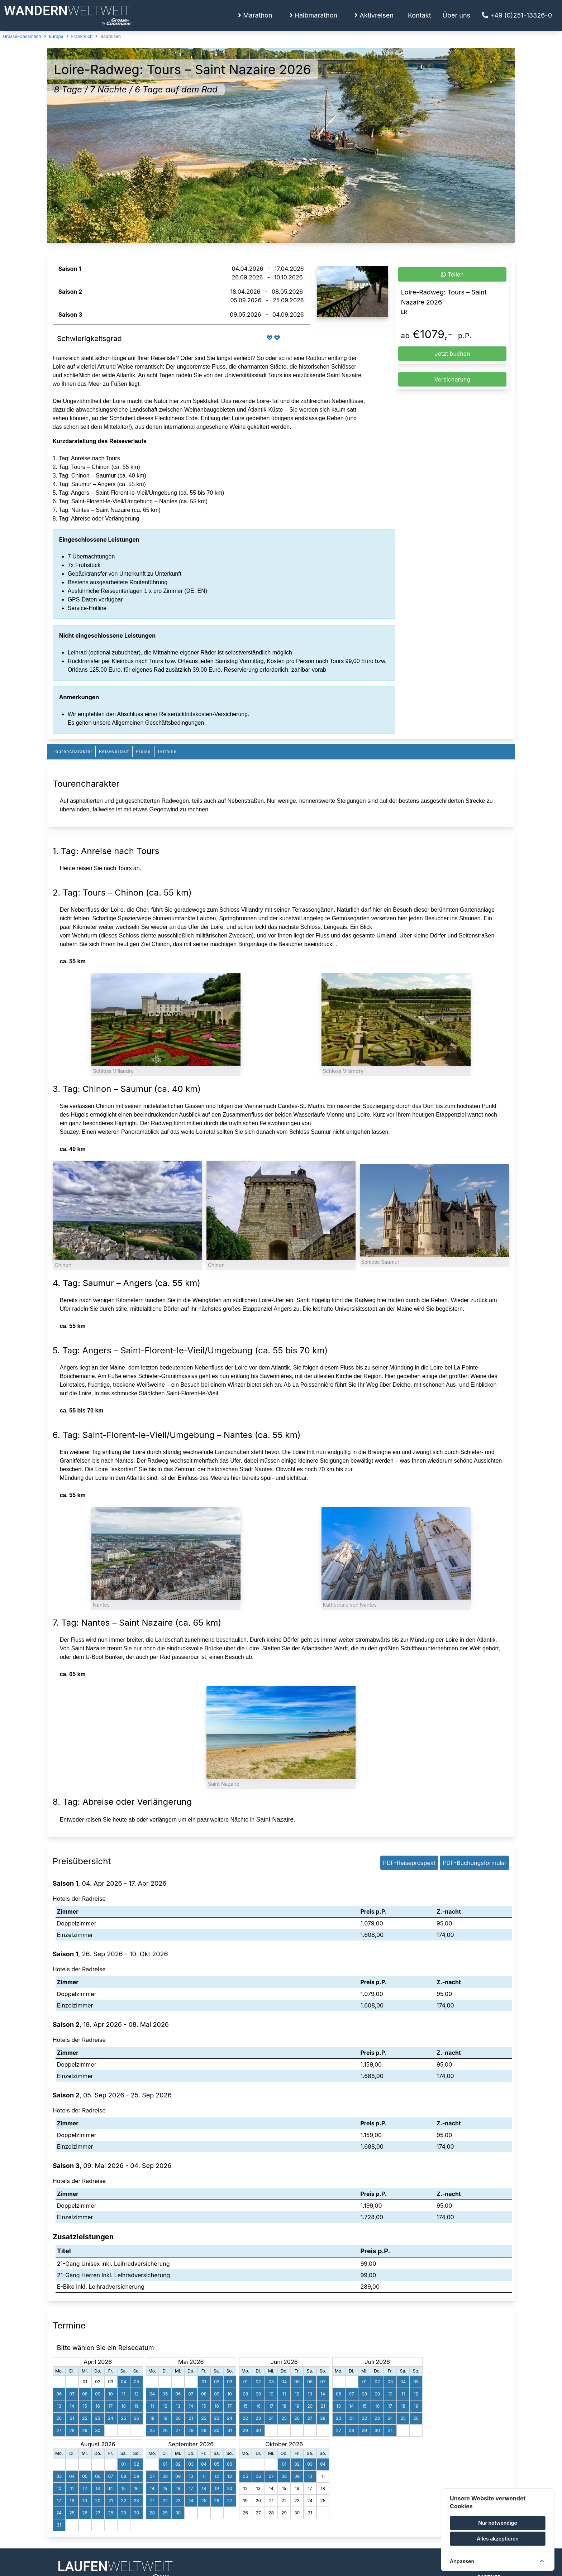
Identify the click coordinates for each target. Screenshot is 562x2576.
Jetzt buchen (452, 353)
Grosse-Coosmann (22, 36)
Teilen (452, 274)
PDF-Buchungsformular (474, 1862)
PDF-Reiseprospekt (409, 1862)
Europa (56, 36)
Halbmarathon (314, 15)
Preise (143, 751)
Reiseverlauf (114, 751)
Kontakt (419, 15)
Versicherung (452, 379)
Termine (167, 751)
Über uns (457, 15)
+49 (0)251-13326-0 (517, 15)
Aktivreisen (374, 15)
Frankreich (82, 36)
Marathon (255, 15)
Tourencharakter (72, 751)
